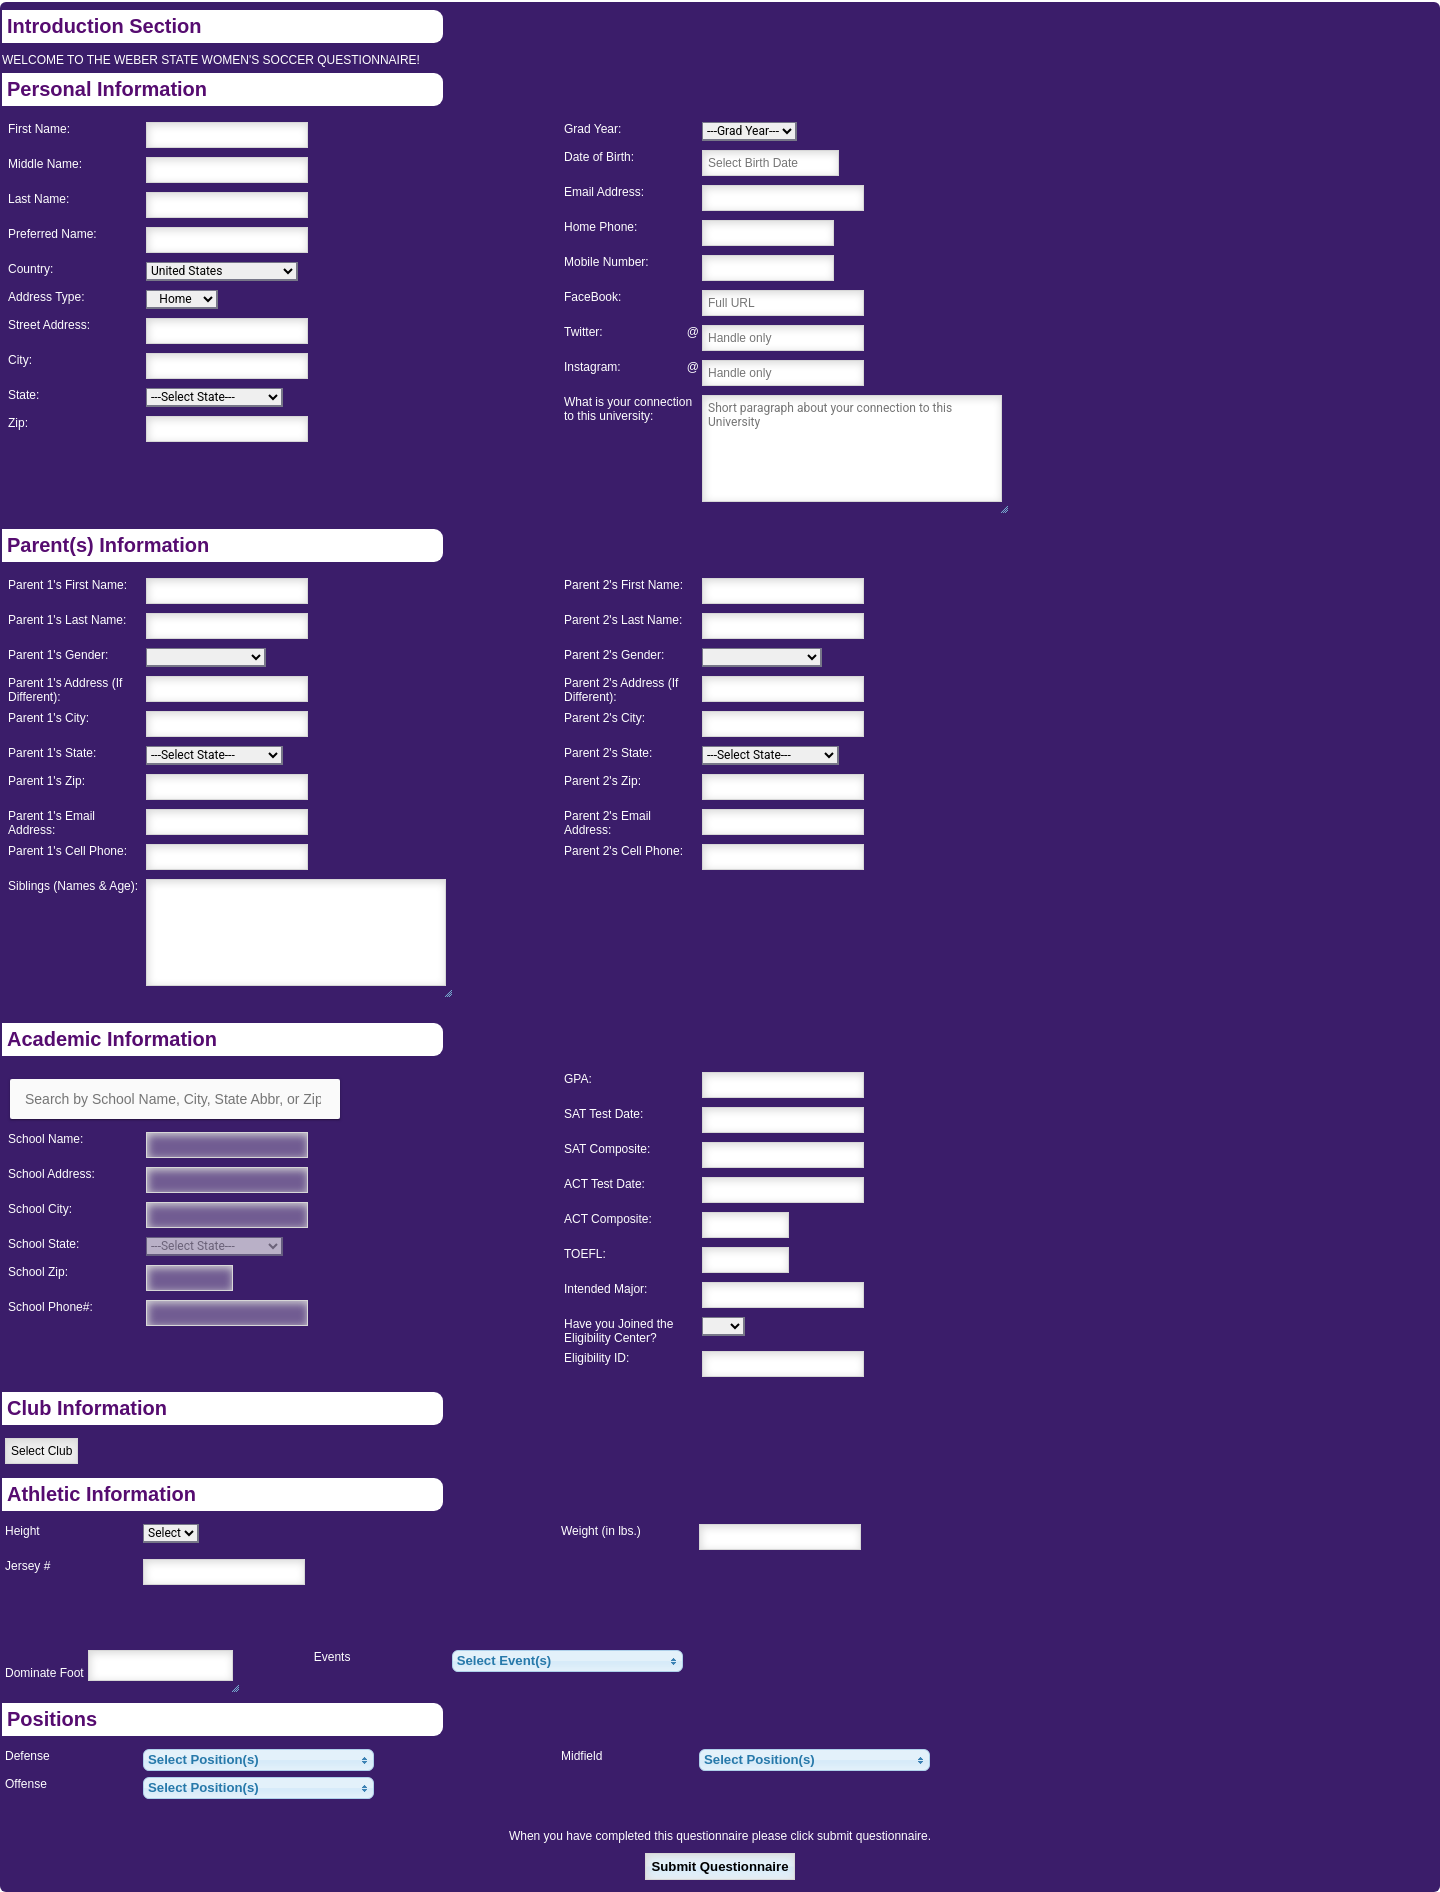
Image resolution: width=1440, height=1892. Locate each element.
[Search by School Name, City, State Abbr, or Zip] (175, 1099)
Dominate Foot (44, 1673)
